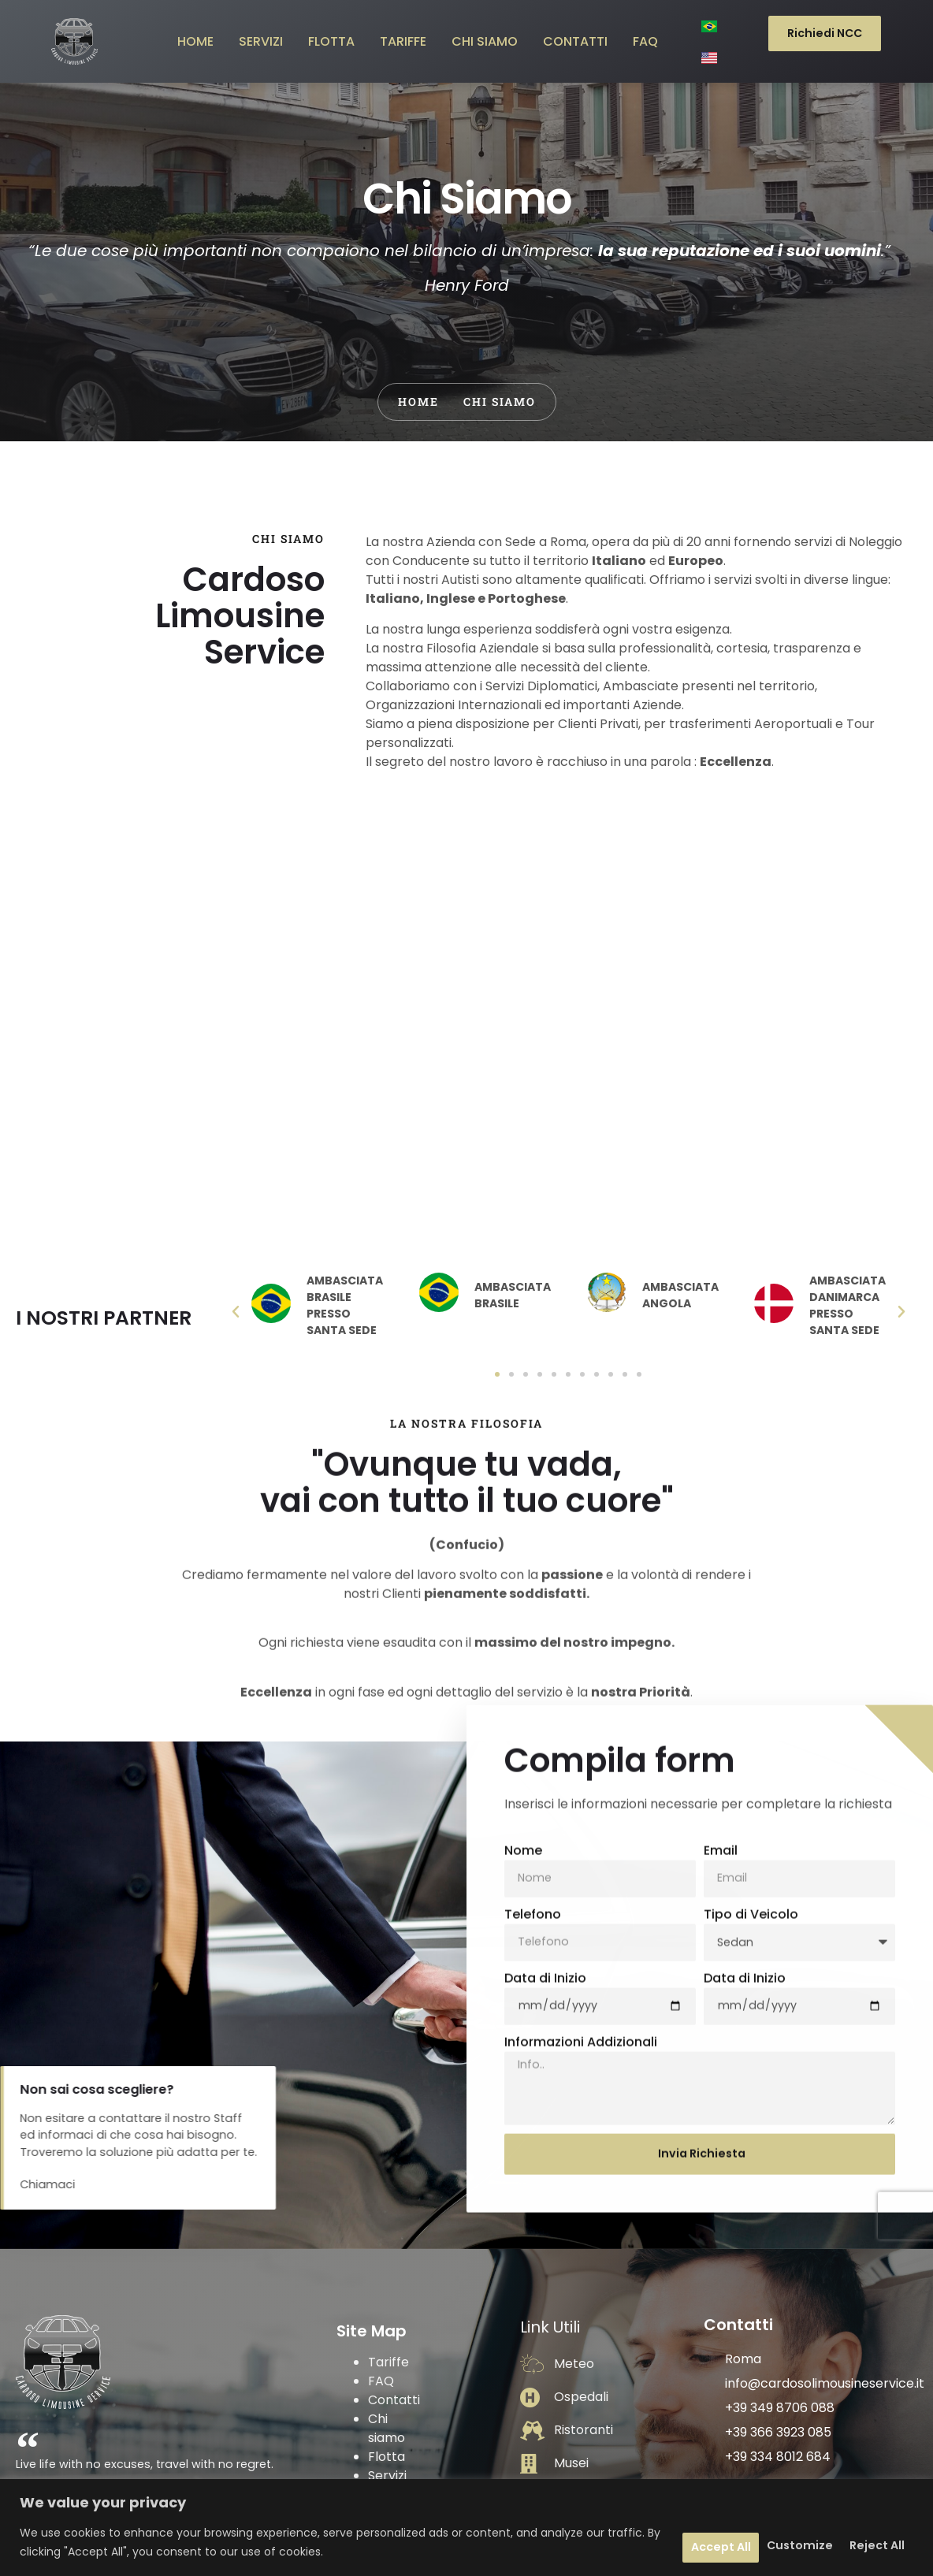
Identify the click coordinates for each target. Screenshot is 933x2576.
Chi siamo (386, 2339)
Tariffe (388, 2273)
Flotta (386, 2368)
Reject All (749, 2543)
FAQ (381, 2292)
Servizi (387, 2386)
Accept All (859, 2543)
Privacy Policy (391, 2414)
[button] (235, 1213)
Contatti (394, 2311)
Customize (636, 2543)
